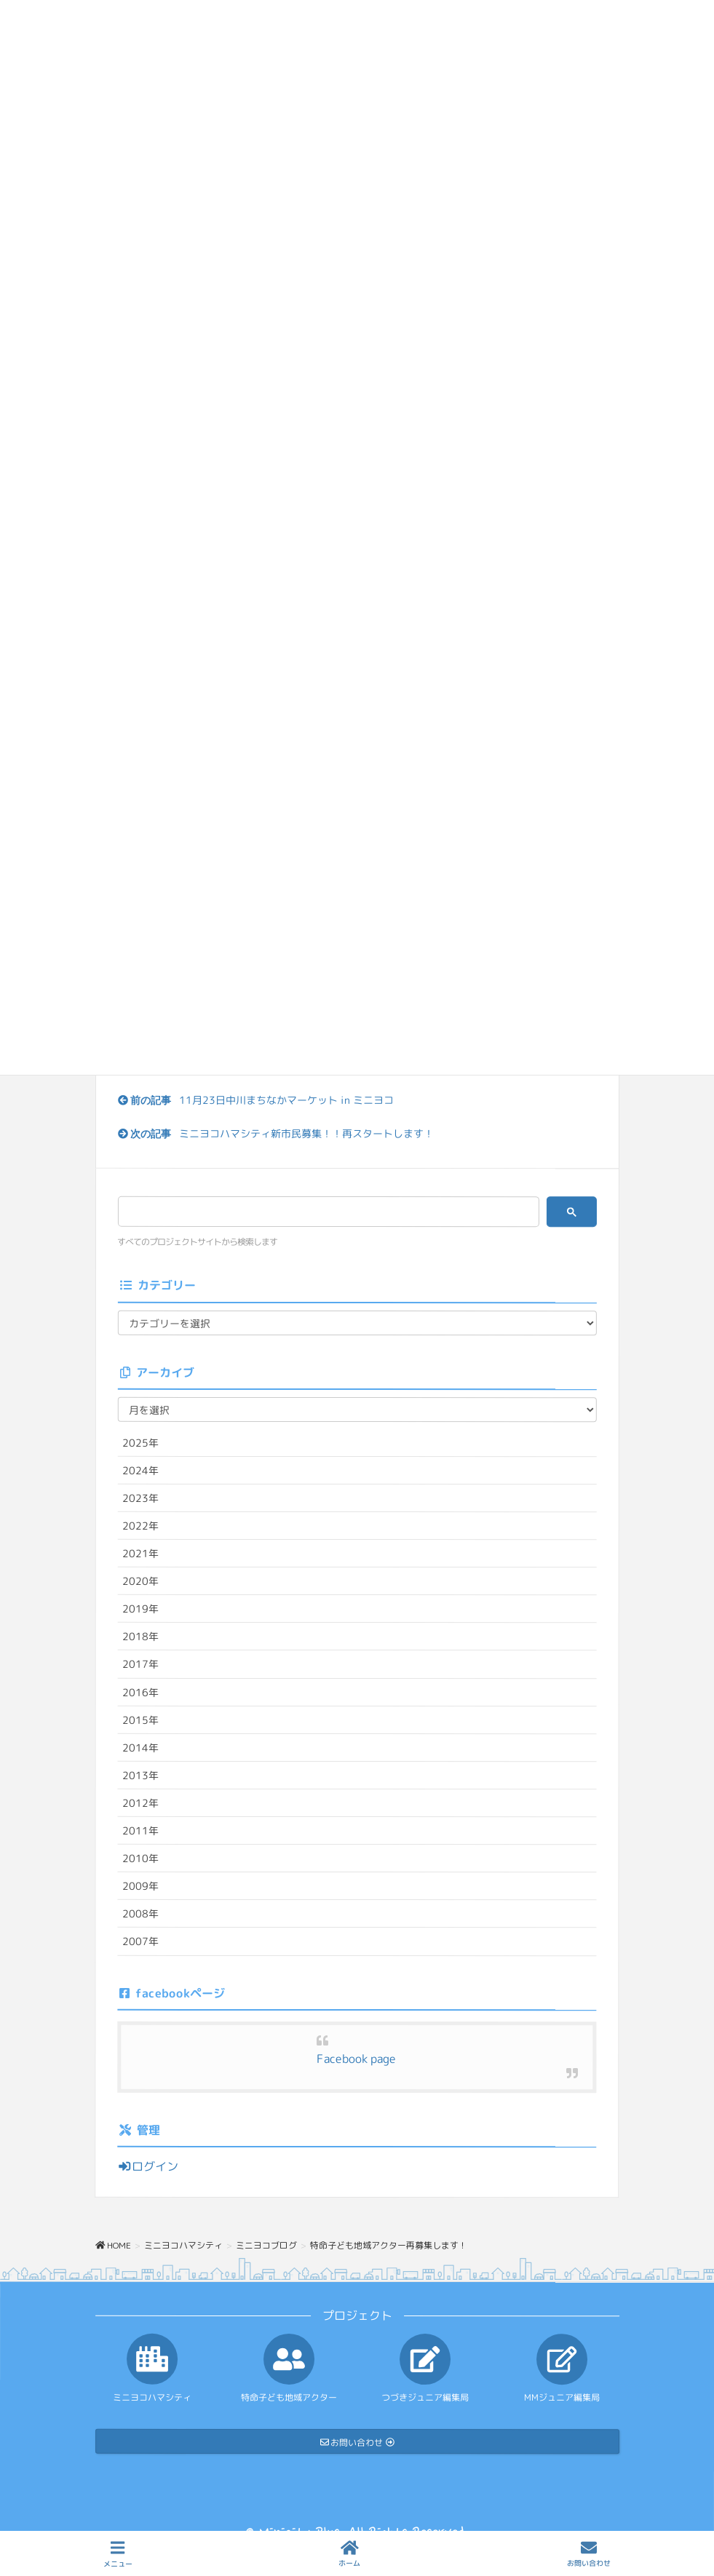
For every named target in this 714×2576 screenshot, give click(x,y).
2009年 (140, 1886)
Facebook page (356, 2059)
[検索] (323, 1212)
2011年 (140, 1830)
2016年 (140, 1691)
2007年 (140, 1941)
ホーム (349, 2554)
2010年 (140, 1858)
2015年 (140, 1719)
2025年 (140, 1443)
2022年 (140, 1526)
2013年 (140, 1775)
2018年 (140, 1636)
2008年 (140, 1913)
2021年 (140, 1553)
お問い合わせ (589, 2554)
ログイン (147, 2166)
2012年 (140, 1803)
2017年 (140, 1664)
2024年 (140, 1470)
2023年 (140, 1498)
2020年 (140, 1581)
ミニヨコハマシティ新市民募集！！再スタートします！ (306, 1133)
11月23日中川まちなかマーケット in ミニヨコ (286, 1100)
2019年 (140, 1608)
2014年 (140, 1747)
